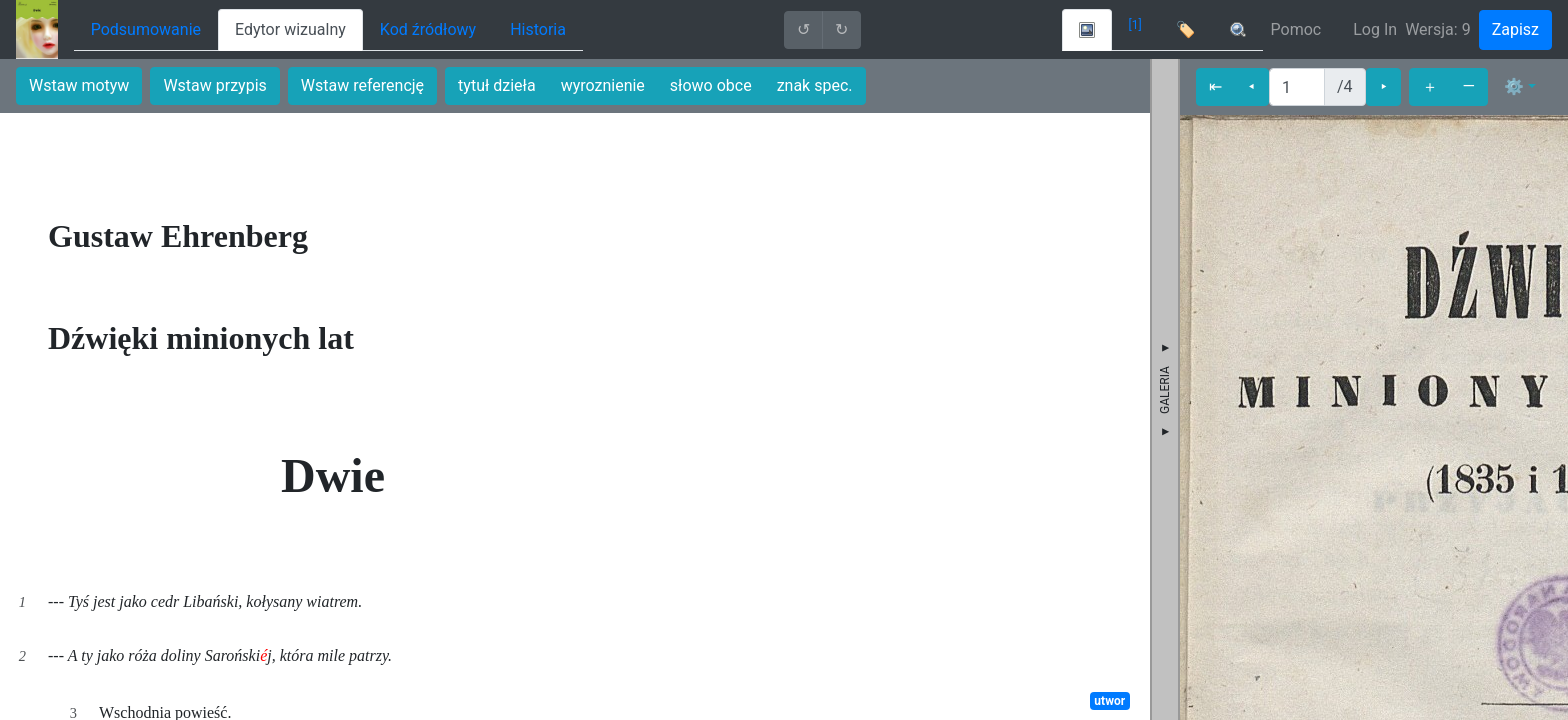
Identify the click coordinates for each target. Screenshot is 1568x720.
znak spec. (815, 85)
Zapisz (1515, 29)
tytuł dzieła (497, 85)
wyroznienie (603, 85)
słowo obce (711, 85)
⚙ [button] (1514, 86)
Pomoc (1296, 29)
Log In (1375, 29)
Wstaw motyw (79, 85)
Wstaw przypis (214, 85)
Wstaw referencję (362, 85)
